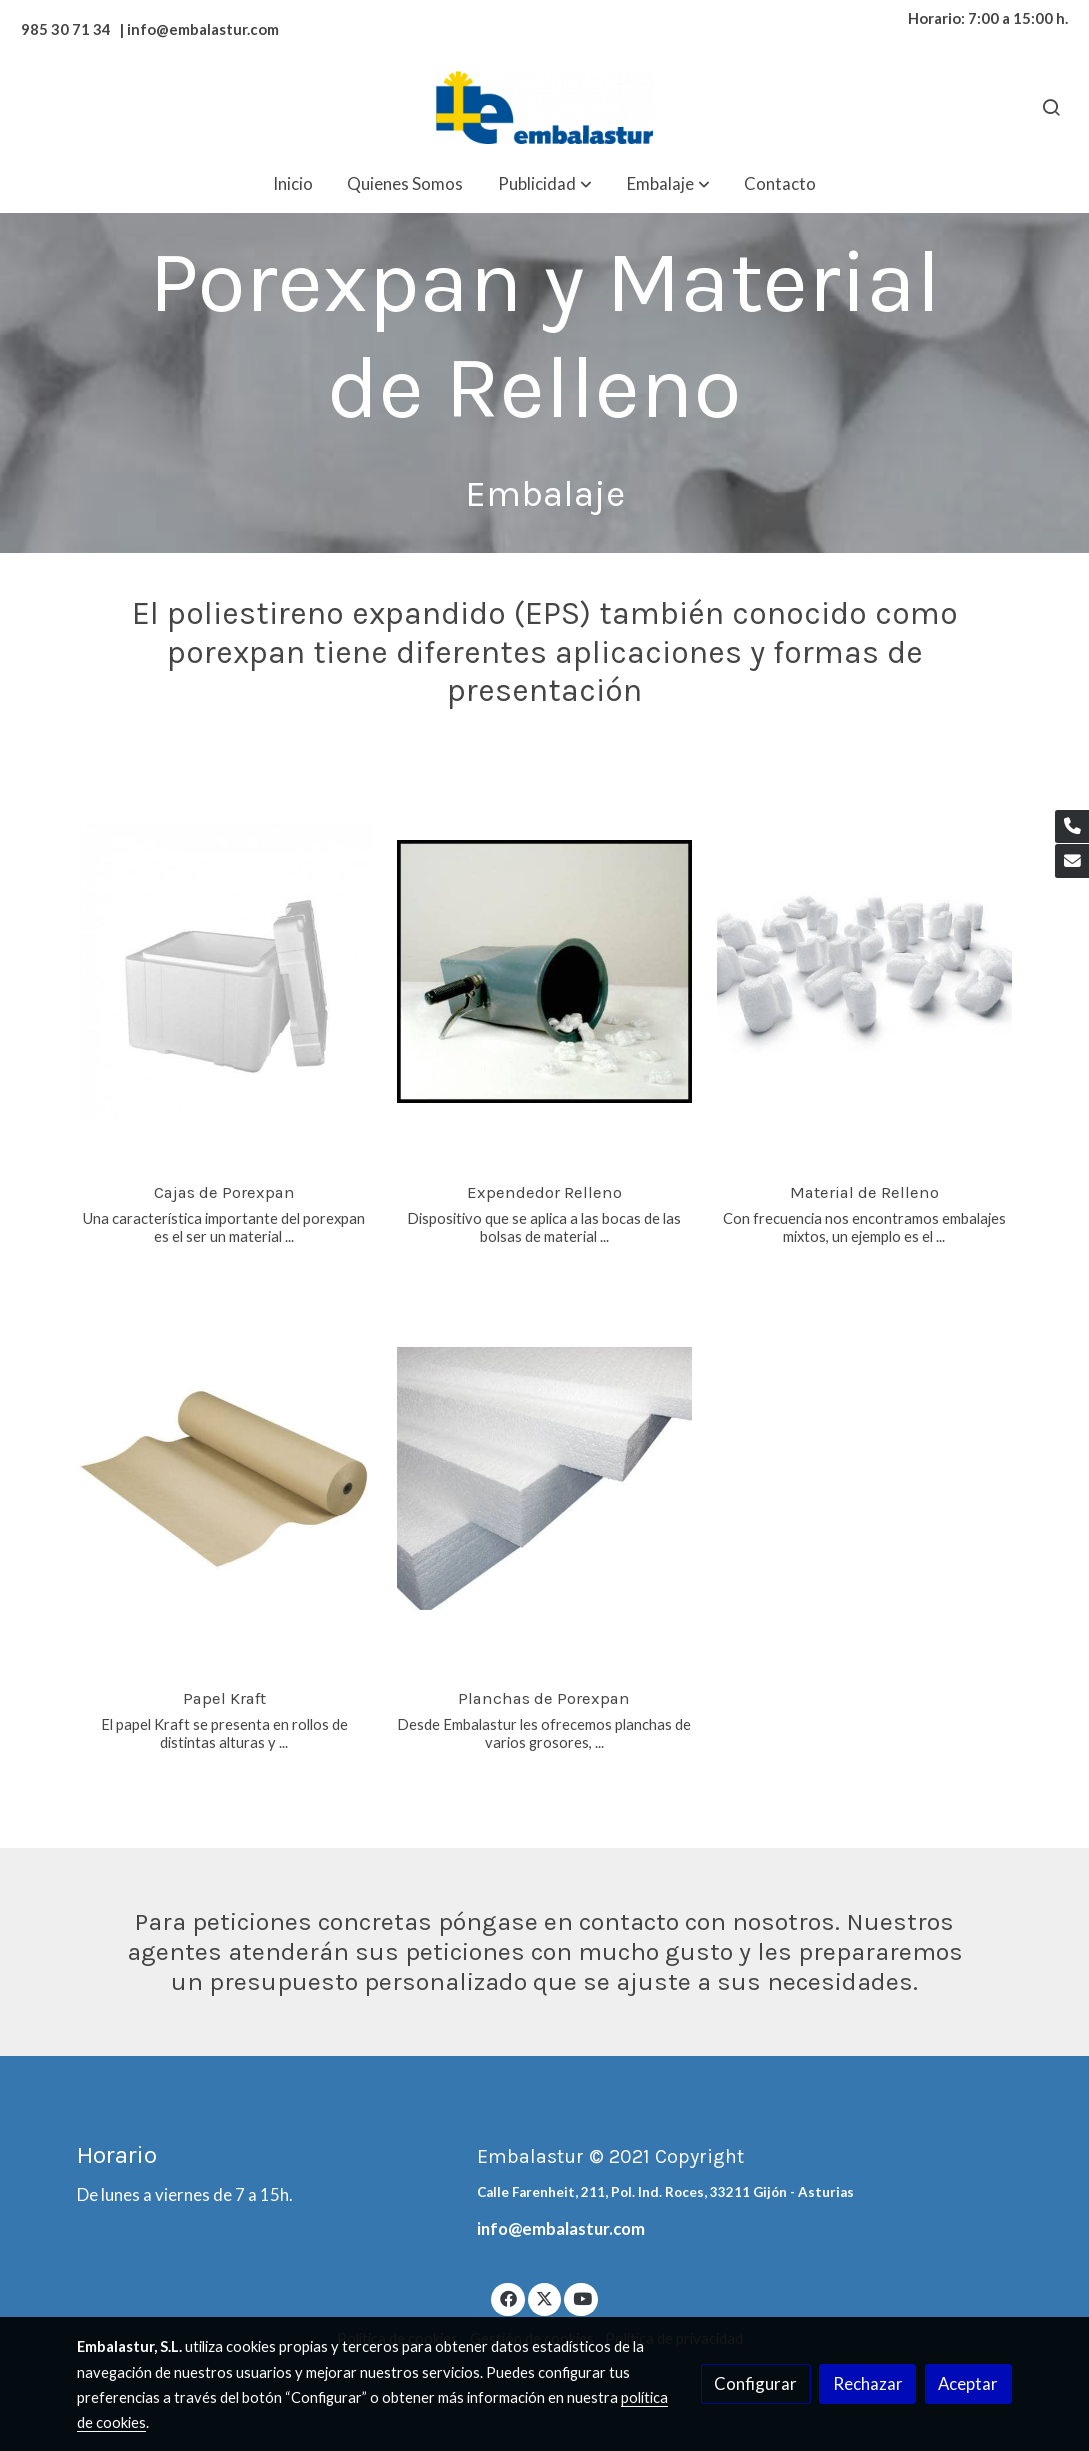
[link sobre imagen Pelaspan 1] (864, 972)
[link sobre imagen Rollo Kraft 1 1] (224, 1478)
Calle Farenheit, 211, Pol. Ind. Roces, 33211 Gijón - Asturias (665, 2192)
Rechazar (868, 2383)
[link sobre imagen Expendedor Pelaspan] (544, 972)
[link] (544, 107)
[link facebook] (508, 2297)
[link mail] (1072, 861)
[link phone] (1072, 827)
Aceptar (968, 2383)
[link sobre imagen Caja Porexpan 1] (224, 972)
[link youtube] (582, 2297)
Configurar (755, 2383)
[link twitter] (545, 2297)
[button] (545, 183)
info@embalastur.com (561, 2228)
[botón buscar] (1051, 107)
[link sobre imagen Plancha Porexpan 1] (544, 1478)
